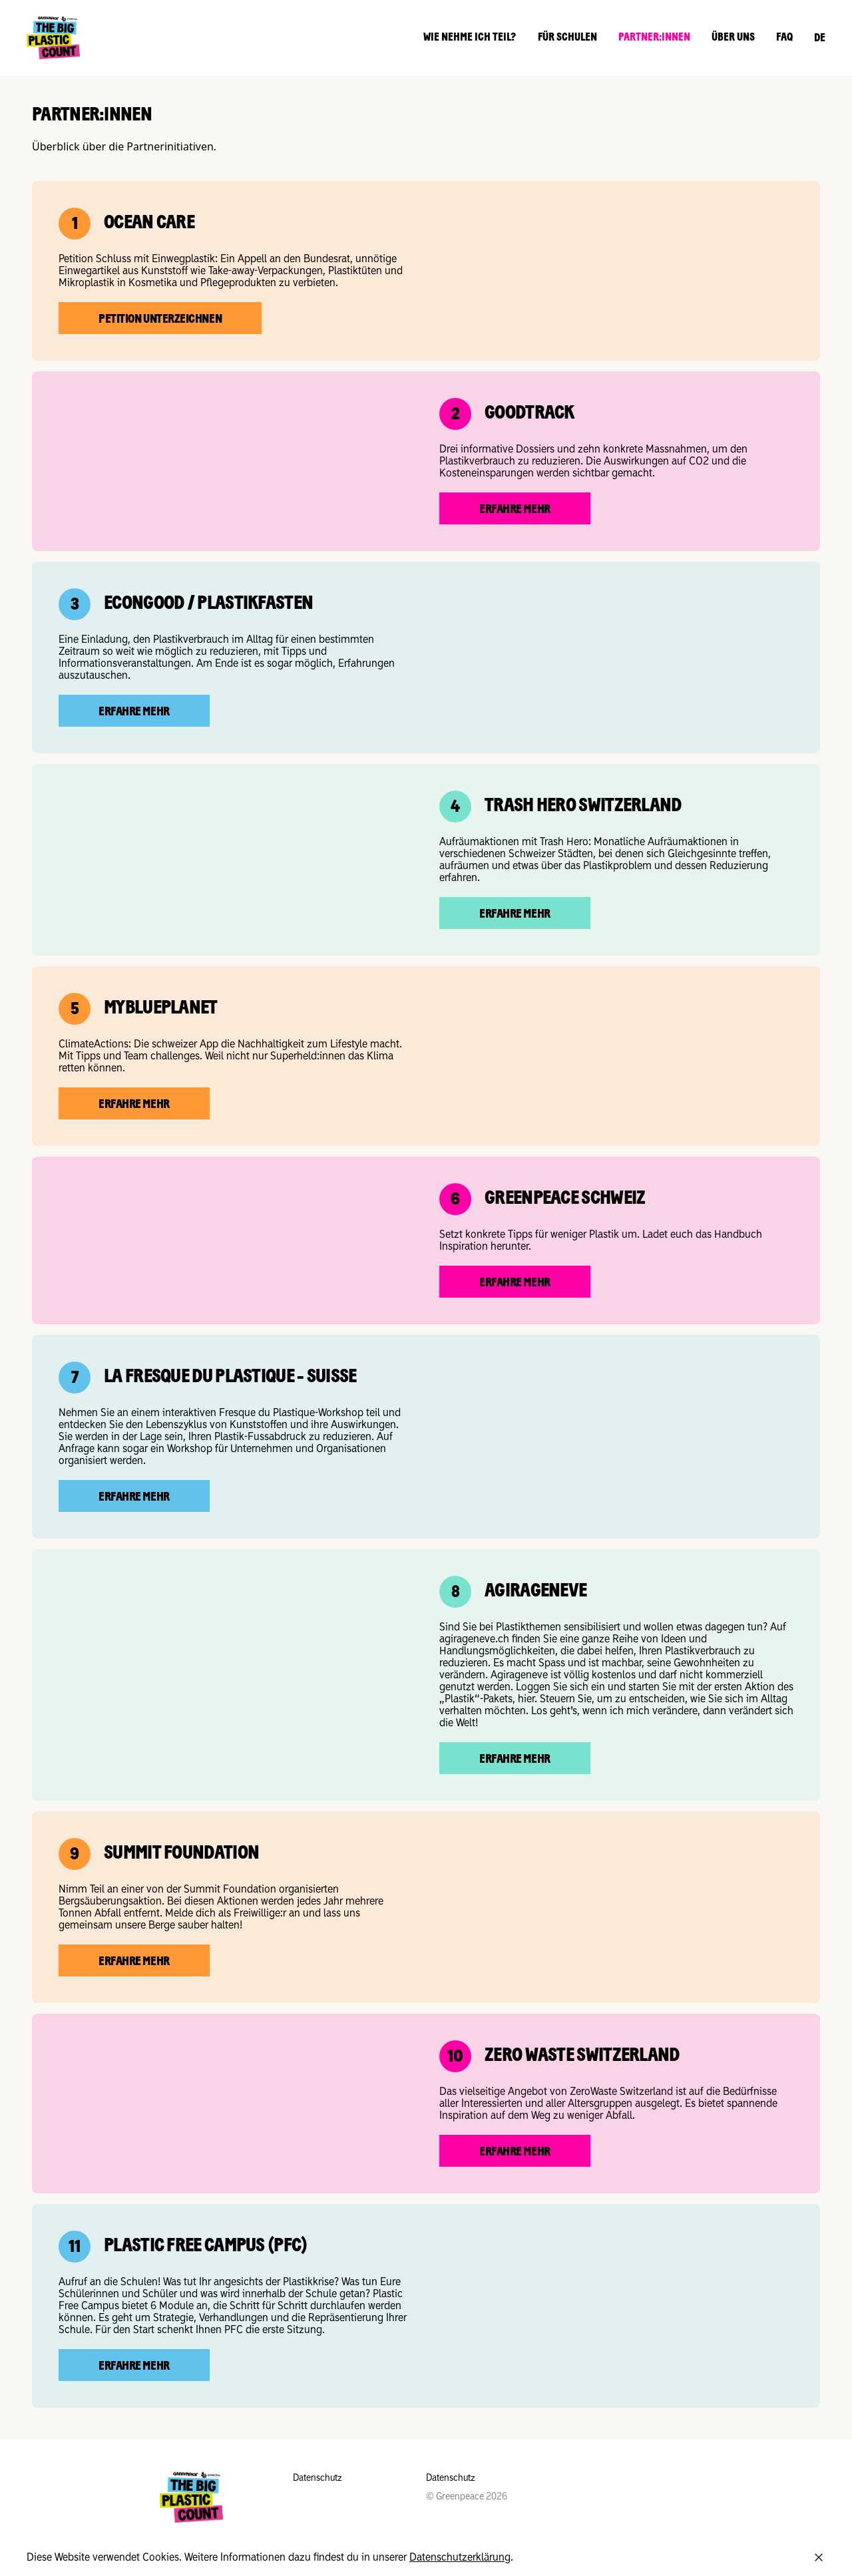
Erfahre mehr (514, 510)
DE (819, 38)
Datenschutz (317, 2478)
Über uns (733, 38)
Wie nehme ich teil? (470, 38)
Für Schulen (567, 38)
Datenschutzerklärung (460, 2557)
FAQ (784, 38)
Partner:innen (654, 38)
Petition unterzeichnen (160, 319)
